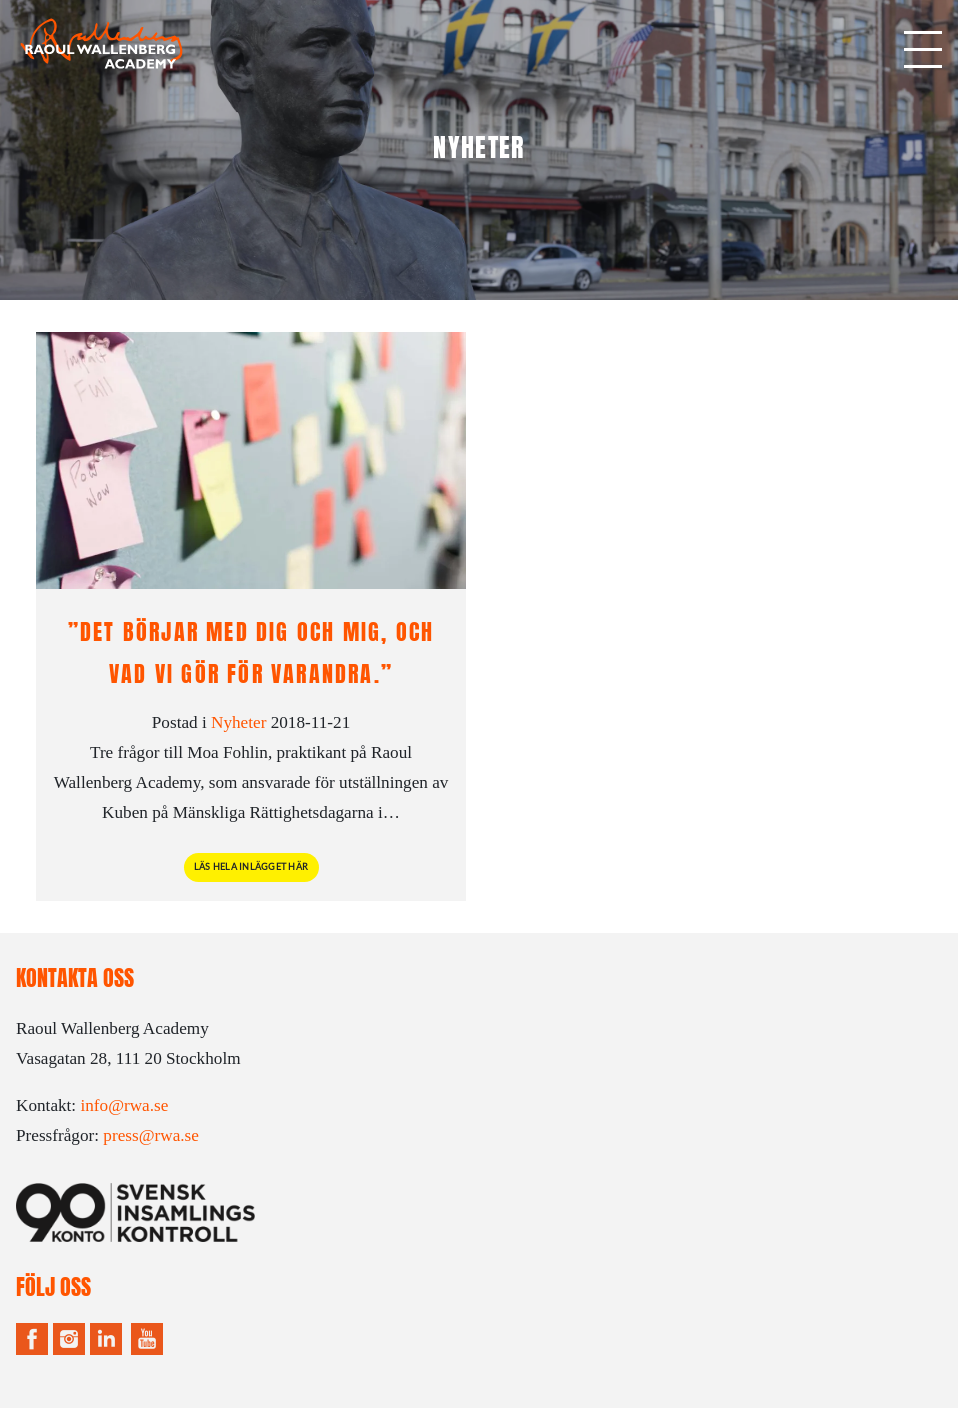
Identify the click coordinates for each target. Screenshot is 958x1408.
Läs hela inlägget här (251, 867)
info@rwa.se (124, 1105)
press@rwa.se (151, 1135)
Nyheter (238, 722)
